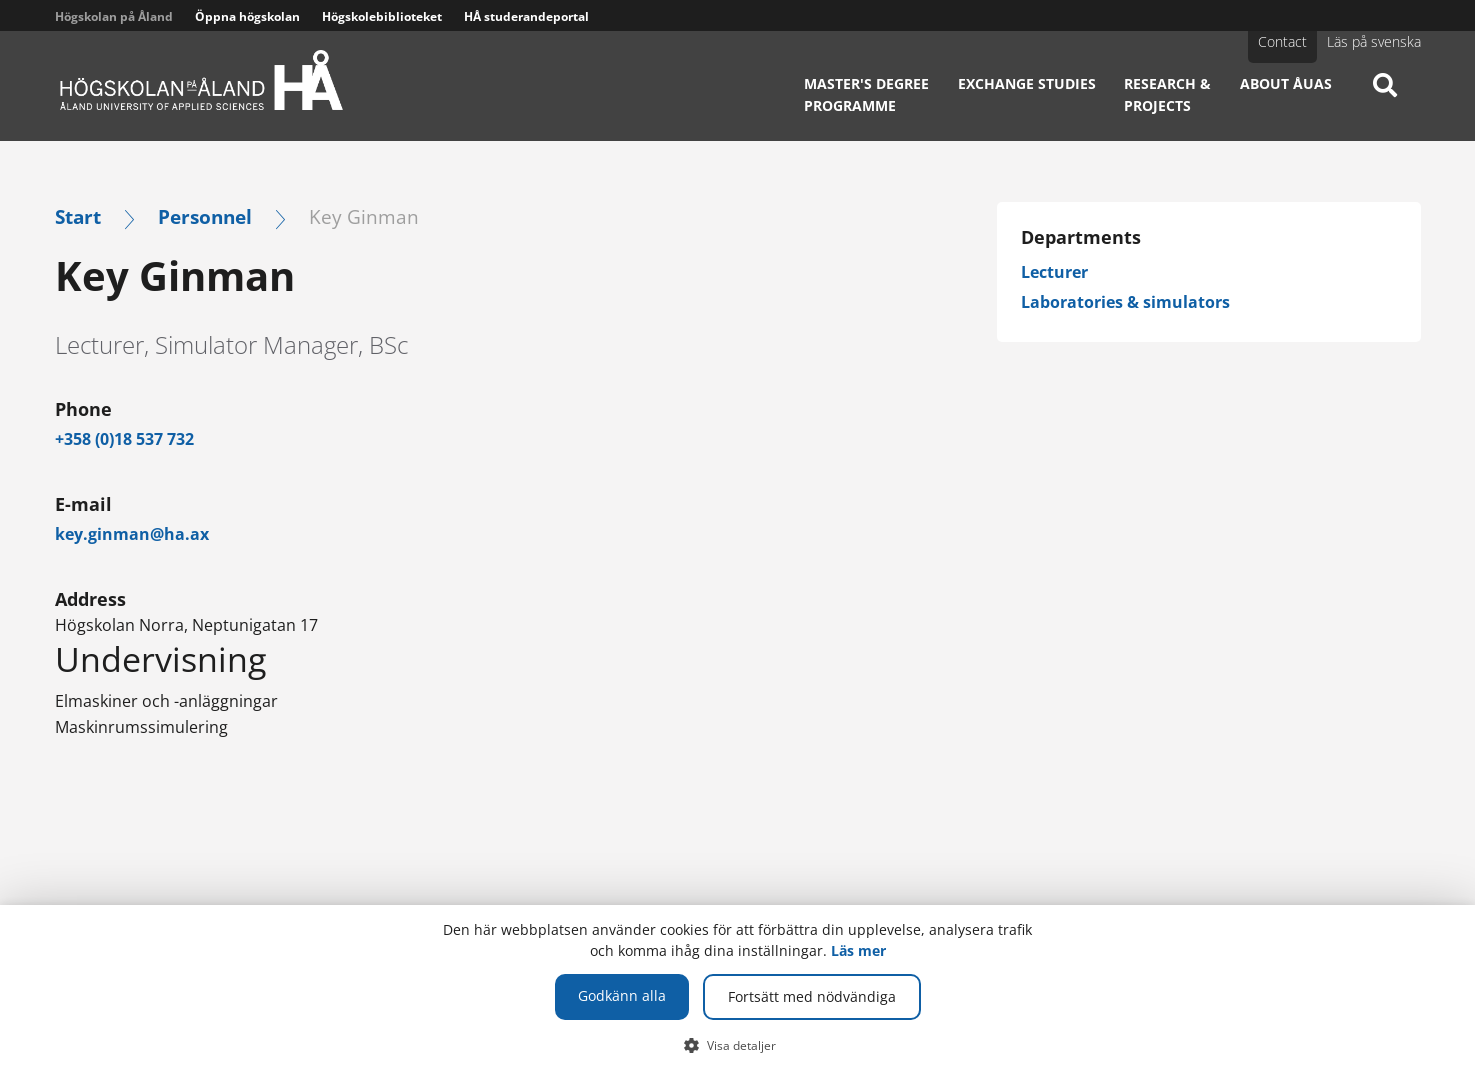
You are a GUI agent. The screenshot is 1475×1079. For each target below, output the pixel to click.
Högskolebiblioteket (382, 16)
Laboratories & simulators (1125, 302)
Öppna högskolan (247, 16)
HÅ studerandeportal (526, 16)
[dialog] (737, 992)
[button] (737, 1045)
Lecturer (1054, 272)
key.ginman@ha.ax (132, 534)
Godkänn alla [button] (622, 995)
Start (78, 216)
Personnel (205, 216)
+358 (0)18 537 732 (124, 439)
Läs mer (858, 950)
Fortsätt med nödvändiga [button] (812, 996)
